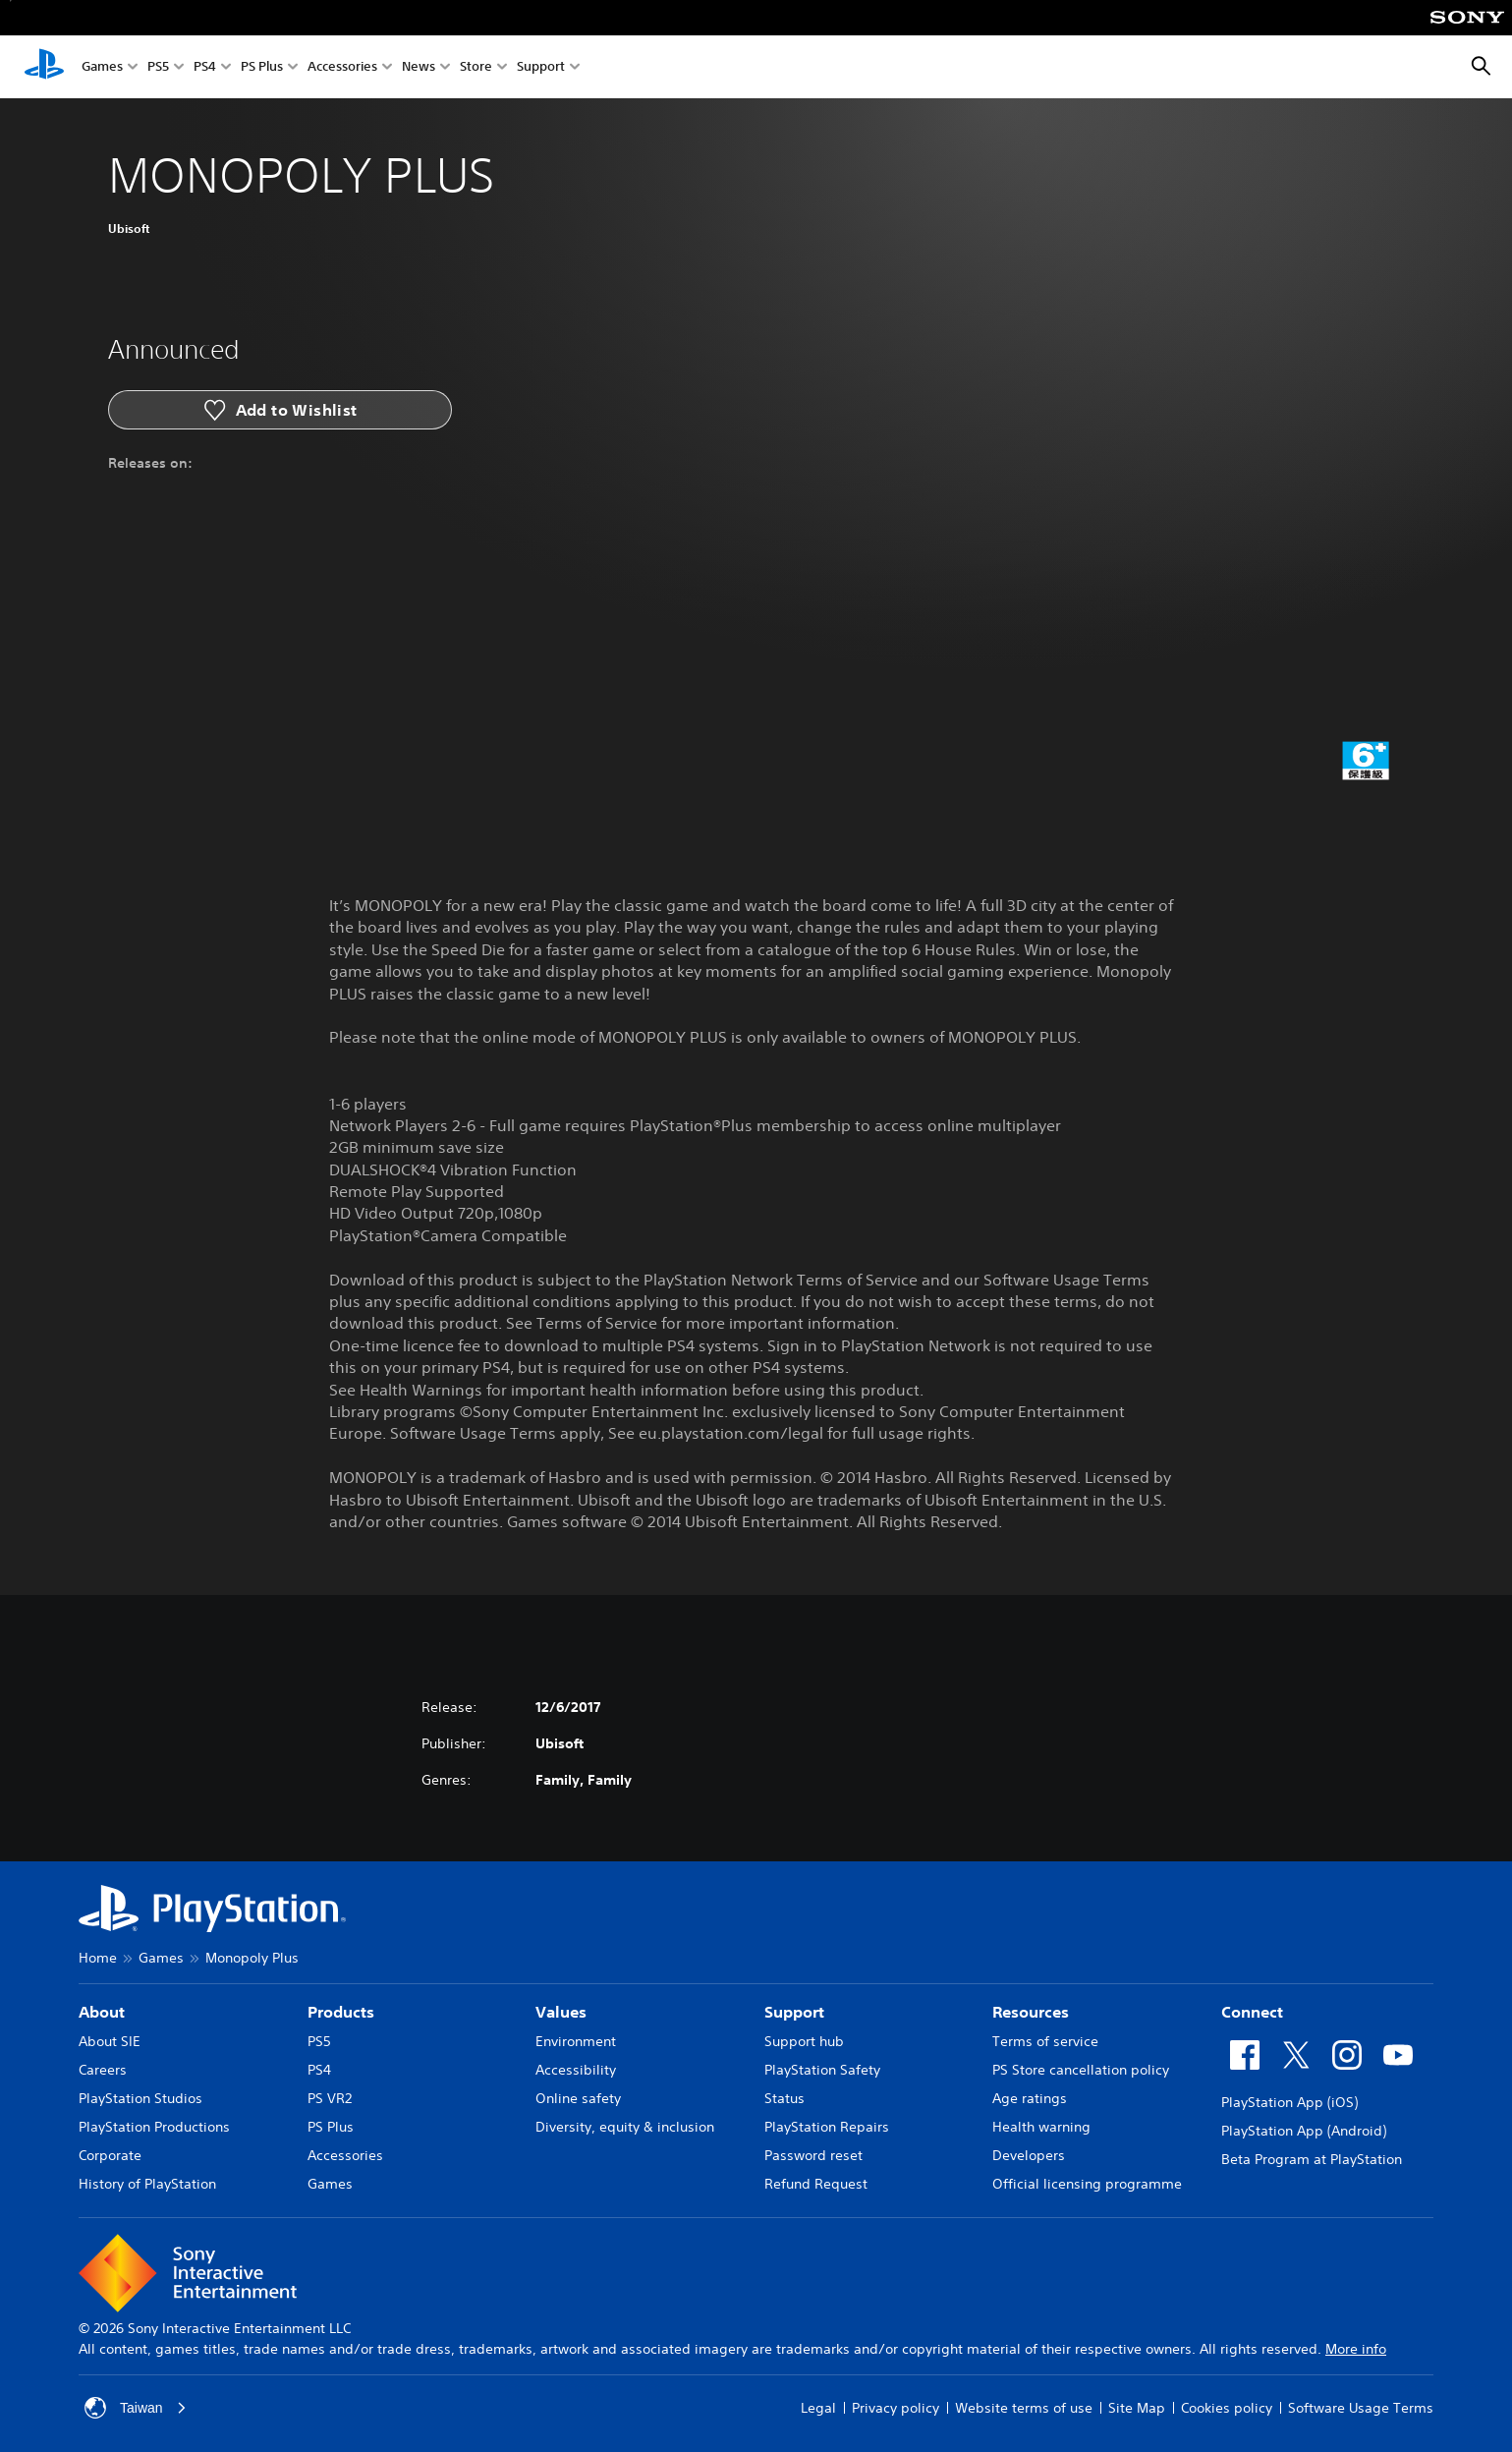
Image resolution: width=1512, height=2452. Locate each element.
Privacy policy (895, 2408)
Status (784, 2098)
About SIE (109, 2041)
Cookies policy (1226, 2408)
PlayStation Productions (154, 2127)
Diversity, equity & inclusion (624, 2127)
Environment (575, 2041)
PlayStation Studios (140, 2098)
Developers (1028, 2155)
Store (476, 67)
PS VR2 (330, 2098)
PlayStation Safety (822, 2070)
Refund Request (816, 2184)
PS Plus (262, 67)
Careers (103, 2070)
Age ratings (1029, 2098)
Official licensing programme (1087, 2184)
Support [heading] (794, 2012)
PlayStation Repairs (826, 2127)
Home (98, 1958)
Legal (818, 2408)
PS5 (158, 67)
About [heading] (102, 2012)
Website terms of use (1023, 2408)
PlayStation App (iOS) (1289, 2102)
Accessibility (575, 2070)
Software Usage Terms (1360, 2408)
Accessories (342, 67)
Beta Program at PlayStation (1311, 2159)
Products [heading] (341, 2012)
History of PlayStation (147, 2184)
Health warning (1041, 2127)
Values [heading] (561, 2012)
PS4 (205, 67)
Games (102, 67)
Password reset (813, 2155)
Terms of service (1045, 2041)
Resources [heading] (1030, 2012)
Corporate (110, 2155)
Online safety (578, 2098)
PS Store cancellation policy (1080, 2070)
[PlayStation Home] (44, 66)
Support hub (804, 2041)
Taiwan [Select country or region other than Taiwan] (136, 2407)
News (418, 67)
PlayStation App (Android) (1303, 2130)
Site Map (1136, 2408)
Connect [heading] (1252, 2012)
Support (541, 67)
